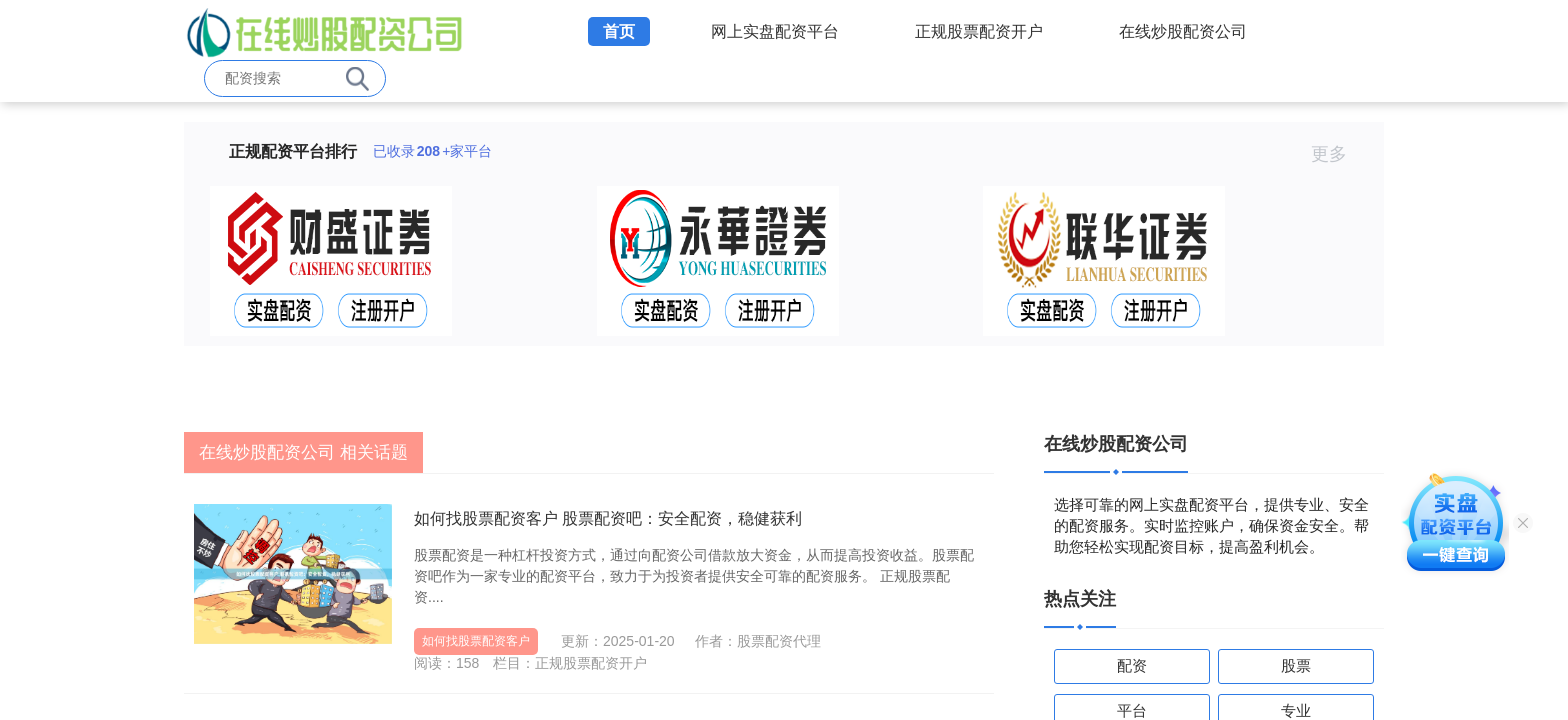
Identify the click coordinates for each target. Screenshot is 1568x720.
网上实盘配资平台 (775, 31)
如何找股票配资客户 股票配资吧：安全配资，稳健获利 (608, 518)
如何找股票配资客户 (476, 641)
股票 (1296, 665)
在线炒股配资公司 (1183, 31)
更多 (1337, 154)
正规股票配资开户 (979, 31)
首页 (619, 31)
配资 (1132, 665)
